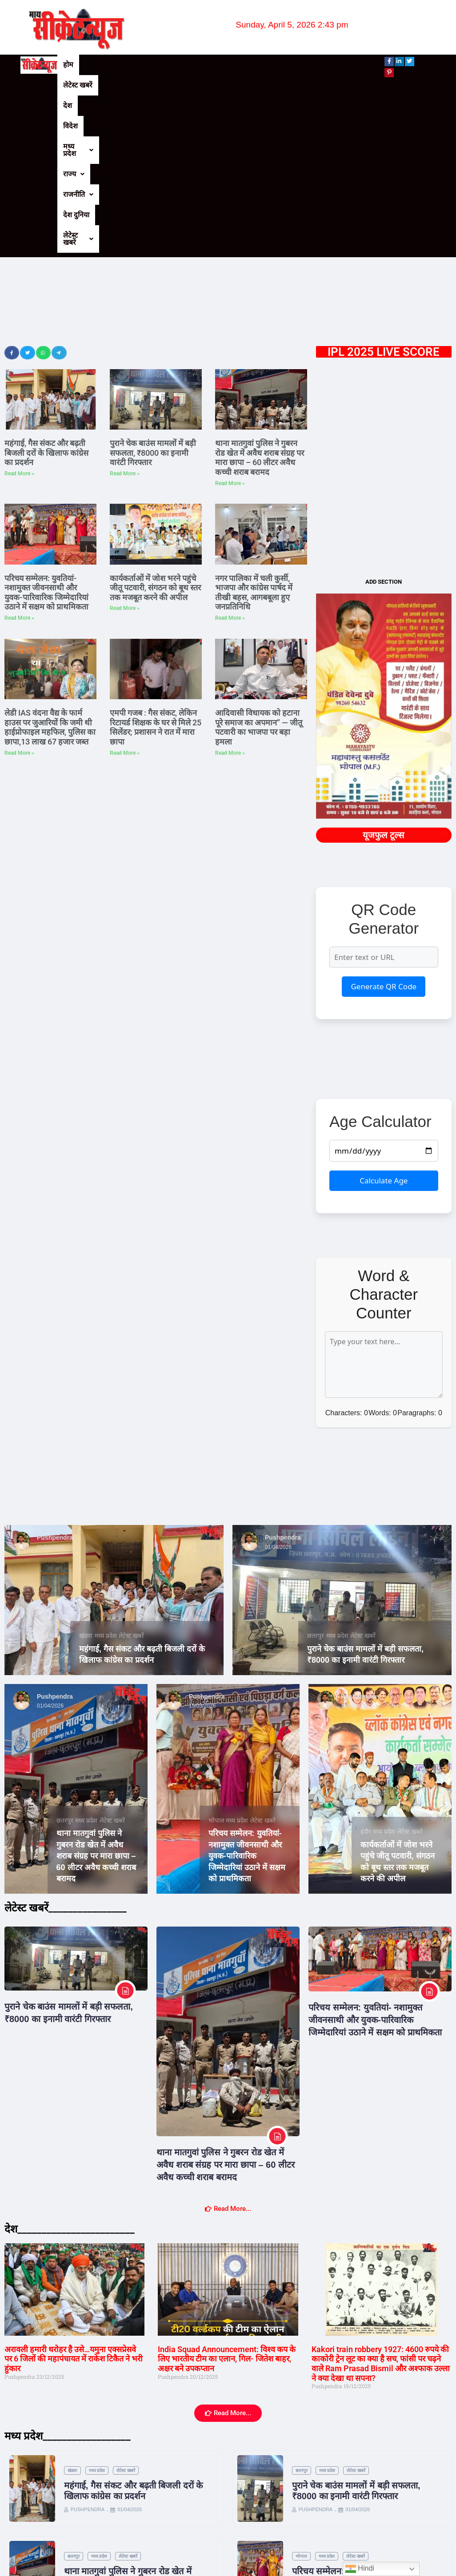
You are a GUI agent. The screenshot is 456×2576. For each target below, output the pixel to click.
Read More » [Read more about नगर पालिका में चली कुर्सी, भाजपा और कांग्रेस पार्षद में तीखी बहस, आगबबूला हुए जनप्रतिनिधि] (230, 444)
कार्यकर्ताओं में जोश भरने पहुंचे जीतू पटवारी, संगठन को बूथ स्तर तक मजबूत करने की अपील (155, 414)
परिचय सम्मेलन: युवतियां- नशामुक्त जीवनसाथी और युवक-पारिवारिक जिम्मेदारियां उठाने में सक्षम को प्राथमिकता (46, 419)
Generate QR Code (383, 813)
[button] (189, 65)
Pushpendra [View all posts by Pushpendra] (55, 1363)
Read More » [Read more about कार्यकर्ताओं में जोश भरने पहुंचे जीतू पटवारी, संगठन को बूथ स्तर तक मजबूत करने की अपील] (125, 434)
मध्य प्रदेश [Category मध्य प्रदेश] (106, 1461)
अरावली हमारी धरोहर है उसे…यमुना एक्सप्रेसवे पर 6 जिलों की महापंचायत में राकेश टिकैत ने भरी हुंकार (73, 2185)
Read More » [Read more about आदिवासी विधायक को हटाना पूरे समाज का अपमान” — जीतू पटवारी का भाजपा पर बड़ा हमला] (230, 579)
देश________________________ (69, 2055)
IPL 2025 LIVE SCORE (384, 178)
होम (68, 64)
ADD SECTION (383, 408)
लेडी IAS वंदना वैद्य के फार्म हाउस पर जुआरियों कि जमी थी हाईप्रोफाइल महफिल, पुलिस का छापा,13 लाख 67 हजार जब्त (50, 553)
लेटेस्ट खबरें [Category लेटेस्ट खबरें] (131, 1461)
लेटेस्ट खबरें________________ (65, 1734)
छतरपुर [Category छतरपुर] (315, 1461)
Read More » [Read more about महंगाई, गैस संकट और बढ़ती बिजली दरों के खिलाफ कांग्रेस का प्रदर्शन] (19, 300)
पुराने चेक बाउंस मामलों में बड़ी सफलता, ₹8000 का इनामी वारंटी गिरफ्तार (153, 279)
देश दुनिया (306, 64)
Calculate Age (384, 1007)
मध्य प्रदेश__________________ (67, 2262)
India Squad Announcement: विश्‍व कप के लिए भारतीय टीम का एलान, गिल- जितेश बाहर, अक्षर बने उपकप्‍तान (227, 2185)
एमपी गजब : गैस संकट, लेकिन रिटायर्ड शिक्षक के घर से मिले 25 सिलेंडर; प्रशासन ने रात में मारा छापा (155, 553)
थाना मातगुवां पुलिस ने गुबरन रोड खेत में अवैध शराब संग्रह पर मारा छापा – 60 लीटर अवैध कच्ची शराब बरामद (259, 284)
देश (130, 64)
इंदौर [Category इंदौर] (365, 1657)
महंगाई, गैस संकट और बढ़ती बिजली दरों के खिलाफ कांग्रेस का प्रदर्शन (46, 279)
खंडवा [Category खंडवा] (85, 1461)
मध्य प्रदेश (189, 64)
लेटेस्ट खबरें (99, 64)
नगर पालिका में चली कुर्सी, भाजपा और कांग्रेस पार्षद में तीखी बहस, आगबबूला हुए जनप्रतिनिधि (253, 419)
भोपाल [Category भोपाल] (216, 1646)
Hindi (359, 2569)
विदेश (153, 64)
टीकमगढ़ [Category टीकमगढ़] (308, 2500)
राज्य (229, 64)
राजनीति (266, 64)
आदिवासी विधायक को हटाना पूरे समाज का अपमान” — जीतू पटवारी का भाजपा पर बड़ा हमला (258, 553)
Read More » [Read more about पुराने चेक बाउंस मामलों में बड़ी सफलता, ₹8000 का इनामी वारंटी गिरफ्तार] (125, 300)
